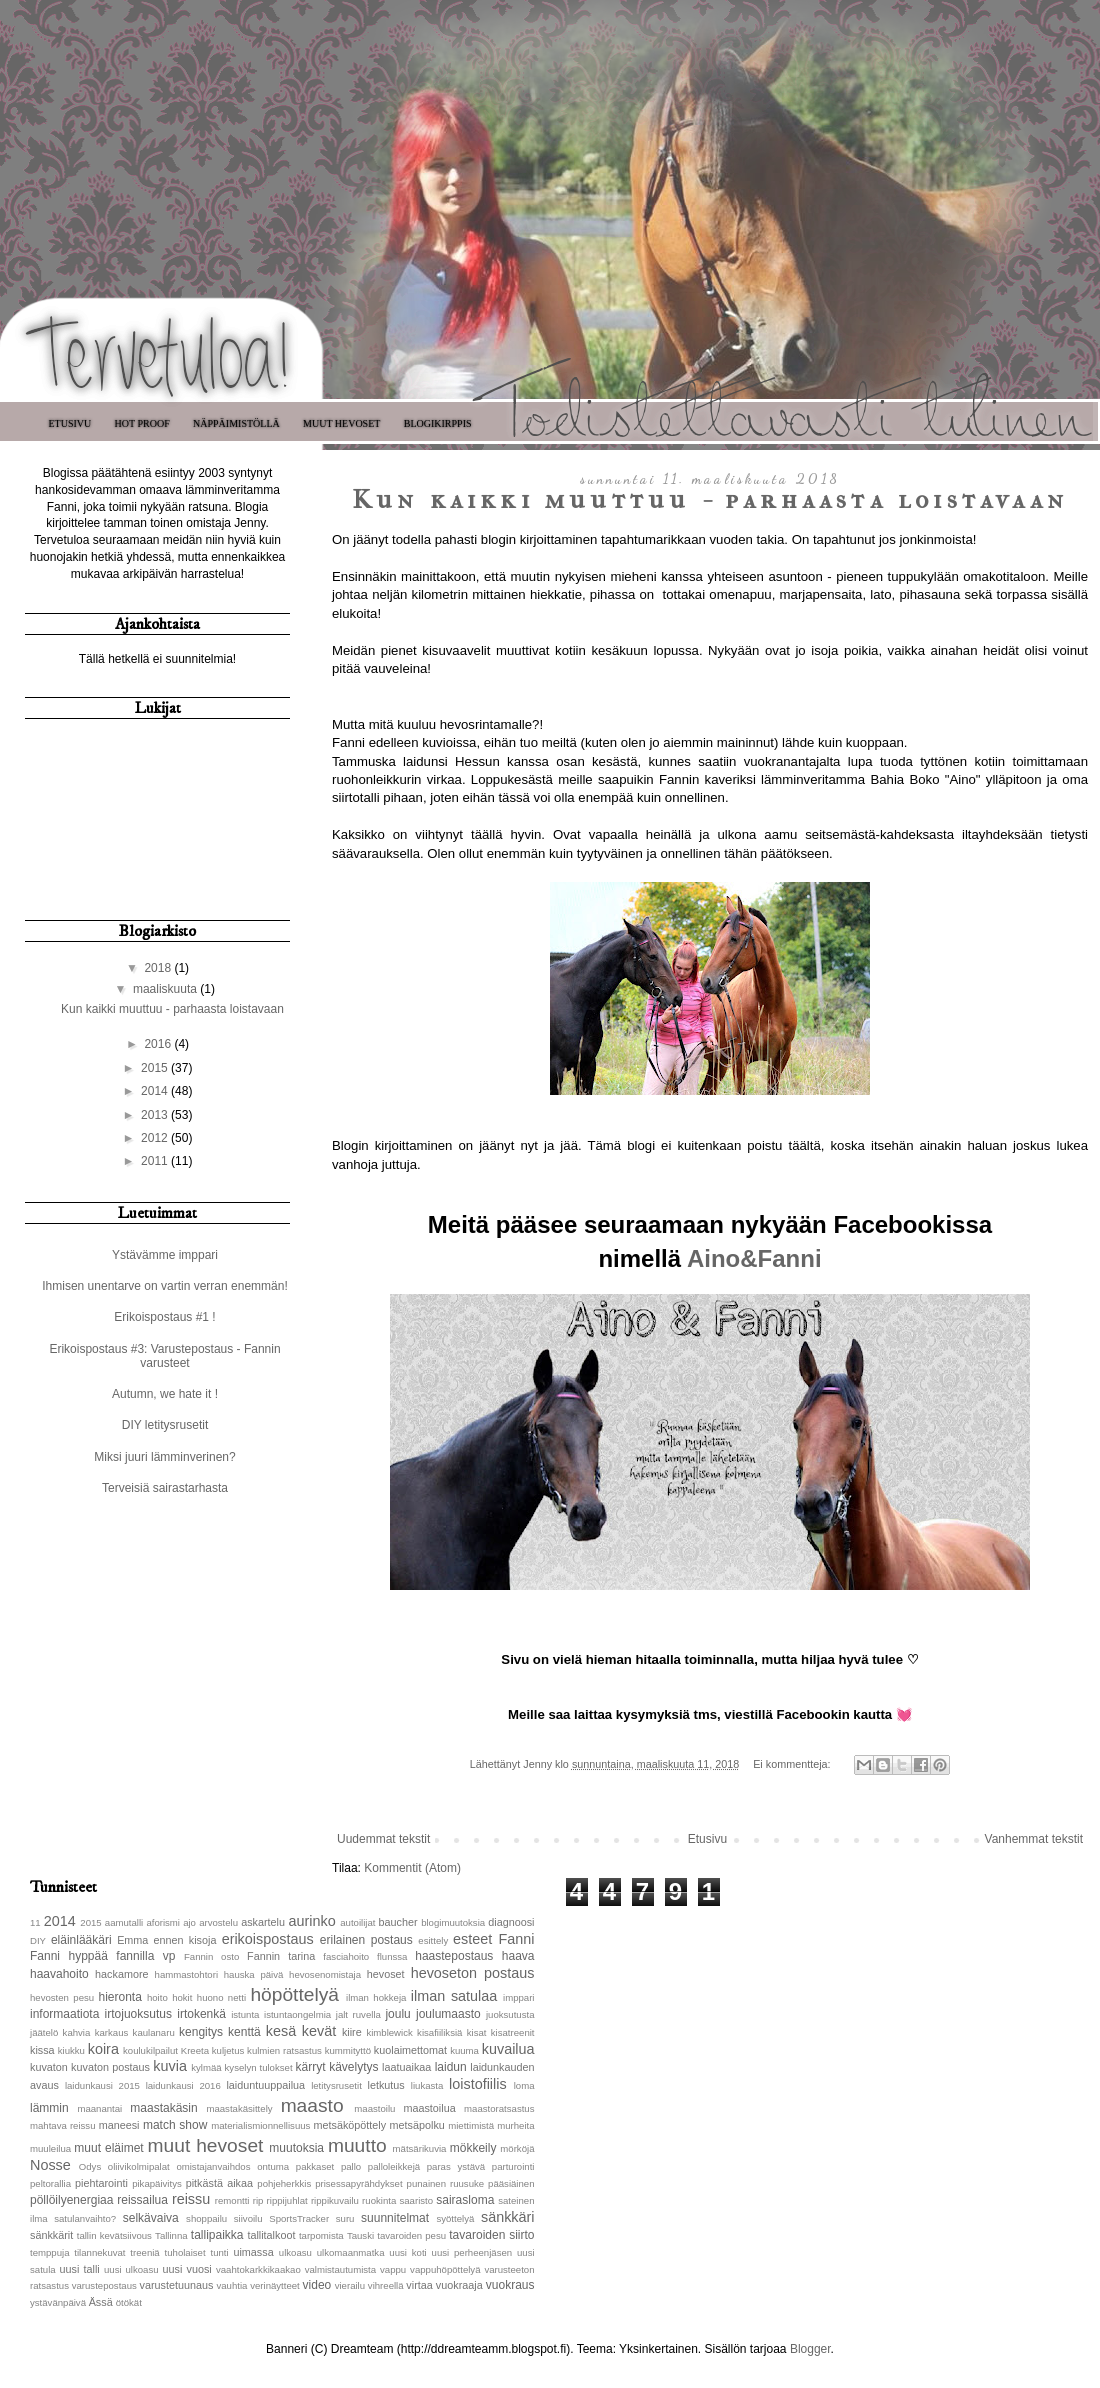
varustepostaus (104, 2285)
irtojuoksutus (138, 2014)
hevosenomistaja (325, 1974)
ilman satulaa (454, 1996)
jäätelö (44, 2032)
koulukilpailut (150, 2050)
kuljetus (228, 2050)
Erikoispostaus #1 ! (164, 1317)
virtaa (419, 2285)
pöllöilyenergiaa (71, 2200)
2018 (159, 968)
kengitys (201, 2032)
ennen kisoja (185, 1940)
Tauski (360, 2235)
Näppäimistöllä (236, 423)
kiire (352, 2032)
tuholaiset (185, 2252)
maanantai (99, 2108)
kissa (42, 2050)
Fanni (517, 1939)
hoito (157, 1997)
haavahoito (59, 1974)
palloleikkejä (394, 2166)
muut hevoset (206, 2145)
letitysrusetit (336, 2085)
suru (345, 2218)
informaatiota (64, 2014)
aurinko (312, 1921)
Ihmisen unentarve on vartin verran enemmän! (164, 1286)
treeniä (144, 2252)
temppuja (49, 2252)
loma (524, 2085)
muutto (357, 2145)
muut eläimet (108, 2148)
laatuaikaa (406, 2067)
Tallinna (171, 2235)
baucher (398, 1922)
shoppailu (206, 2218)
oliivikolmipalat (139, 2166)
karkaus (112, 2032)
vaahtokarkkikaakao (258, 2269)
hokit (182, 1997)
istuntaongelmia (297, 2014)
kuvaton (49, 2067)
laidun (451, 2067)
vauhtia (231, 2285)
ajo (189, 1922)
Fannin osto (211, 1956)
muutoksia (296, 2148)
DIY (38, 1940)
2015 (156, 1068)
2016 (159, 1044)
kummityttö (348, 2050)
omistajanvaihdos (213, 2166)
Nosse (50, 2165)
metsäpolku (417, 2125)
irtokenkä (201, 2014)
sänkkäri (508, 2217)
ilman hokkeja (376, 1997)
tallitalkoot (271, 2235)
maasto (312, 2105)
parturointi (513, 2166)
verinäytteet (275, 2285)
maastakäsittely (239, 2108)
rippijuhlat (287, 2200)
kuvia (170, 2066)
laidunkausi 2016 (183, 2085)
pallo (351, 2166)
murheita (515, 2125)
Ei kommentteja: (793, 1764)
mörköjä (517, 2148)
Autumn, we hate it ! (165, 1394)
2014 (156, 1091)
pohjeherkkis (284, 2183)
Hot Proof (142, 423)
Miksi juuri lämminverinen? (164, 1457)
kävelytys (353, 2067)
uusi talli (80, 2269)
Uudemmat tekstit (383, 1839)
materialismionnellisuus (260, 2125)
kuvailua (508, 2049)
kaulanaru (154, 2032)
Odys (90, 2166)
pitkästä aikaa (219, 2183)
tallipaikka (217, 2235)
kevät (319, 2031)
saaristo (416, 2200)
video (317, 2285)
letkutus (386, 2085)
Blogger (810, 2349)
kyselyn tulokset (259, 2067)
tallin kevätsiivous (114, 2235)
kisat (477, 2032)
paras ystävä (456, 2166)
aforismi (163, 1922)
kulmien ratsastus (284, 2050)
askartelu (263, 1922)
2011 (156, 1161)
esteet (472, 1939)
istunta (245, 2014)
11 (35, 1922)
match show (175, 2125)
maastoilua (429, 2108)
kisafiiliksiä (439, 2032)
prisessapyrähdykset (358, 2183)
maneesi (119, 2125)
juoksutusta (510, 2014)
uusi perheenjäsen (472, 2252)
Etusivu (69, 423)
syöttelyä (455, 2218)
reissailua (142, 2200)
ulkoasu (295, 2252)
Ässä (101, 2302)
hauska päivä (254, 1974)
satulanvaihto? (85, 2218)
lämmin (49, 2108)
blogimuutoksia (453, 1922)
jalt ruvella (358, 2014)
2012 (156, 1138)
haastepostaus (454, 1956)
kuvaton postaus (110, 2067)
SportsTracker (299, 2218)
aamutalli (124, 1922)
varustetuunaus (177, 2285)
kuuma (464, 2050)
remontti (232, 2200)
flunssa (392, 1956)
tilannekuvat (99, 2252)
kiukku (71, 2050)
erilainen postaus (366, 1940)
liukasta (427, 2085)
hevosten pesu (62, 1997)
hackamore (121, 1974)
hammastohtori (186, 1974)
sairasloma (465, 2200)
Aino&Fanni (754, 1258)
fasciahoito (346, 1956)
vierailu (350, 2285)
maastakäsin (163, 2108)
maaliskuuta (166, 989)
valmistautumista (340, 2269)
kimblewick (389, 2032)
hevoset (386, 1974)
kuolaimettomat (410, 2050)
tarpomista (321, 2235)
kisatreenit (513, 2032)
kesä (281, 2031)
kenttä (244, 2032)
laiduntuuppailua (265, 2085)
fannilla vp (145, 1956)
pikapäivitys (157, 2183)
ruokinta (379, 2200)
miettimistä (471, 2125)
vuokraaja (459, 2285)
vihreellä (386, 2285)
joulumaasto (448, 2014)
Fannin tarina (281, 1956)
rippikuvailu (335, 2200)
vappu (393, 2269)
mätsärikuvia (420, 2148)
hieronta (120, 1997)
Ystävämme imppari (165, 1255)
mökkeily (473, 2148)
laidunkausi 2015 (102, 2085)
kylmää (206, 2067)
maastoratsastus (499, 2108)
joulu (397, 2014)
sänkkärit (51, 2235)
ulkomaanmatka (351, 2252)
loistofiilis (478, 2084)
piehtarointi (101, 2183)
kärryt (311, 2067)
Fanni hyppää (69, 1956)
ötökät (129, 2302)
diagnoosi (511, 1922)
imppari (518, 1997)
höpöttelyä (294, 1994)
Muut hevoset (341, 423)
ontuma (273, 2166)
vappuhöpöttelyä (445, 2269)
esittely (433, 1940)
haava (518, 1956)
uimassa (253, 2252)
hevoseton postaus (473, 1973)
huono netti (221, 1997)
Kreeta (195, 2050)
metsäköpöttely (350, 2125)
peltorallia (50, 2183)
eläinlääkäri (81, 1940)
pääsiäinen (511, 2183)
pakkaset (315, 2166)
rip (258, 2200)
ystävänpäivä (58, 2302)
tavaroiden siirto (491, 2235)
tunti (219, 2252)
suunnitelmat (395, 2218)
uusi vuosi (186, 2269)
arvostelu (218, 1922)
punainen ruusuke (446, 2183)
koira (103, 2049)
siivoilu (248, 2218)
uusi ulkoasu (131, 2269)
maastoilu (374, 2108)
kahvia (77, 2032)
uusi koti (407, 2252)
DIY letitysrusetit (165, 1425)
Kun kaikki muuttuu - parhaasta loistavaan (710, 499)
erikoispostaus (268, 1939)
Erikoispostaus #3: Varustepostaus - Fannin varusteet (164, 1356)
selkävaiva (151, 2218)
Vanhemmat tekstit (1034, 1839)
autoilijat (357, 1922)
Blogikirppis (438, 423)
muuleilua (50, 2148)
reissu (191, 2199)
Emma (132, 1940)
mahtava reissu (63, 2125)
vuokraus (510, 2285)
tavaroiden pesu (411, 2235)
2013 (156, 1115)
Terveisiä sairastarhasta (165, 1488)
